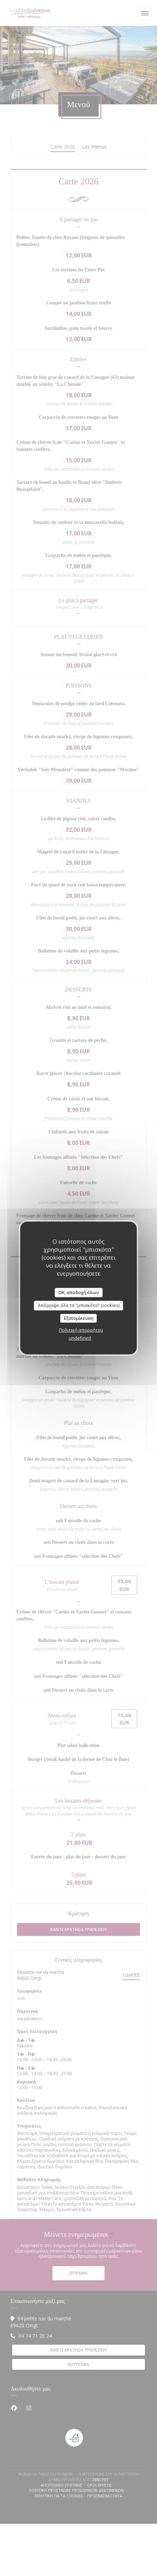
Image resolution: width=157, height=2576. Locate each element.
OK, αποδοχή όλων (78, 1292)
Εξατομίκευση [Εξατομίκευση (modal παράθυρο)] (78, 1318)
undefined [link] (80, 1338)
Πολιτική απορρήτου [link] (81, 1330)
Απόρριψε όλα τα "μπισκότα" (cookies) (78, 1305)
